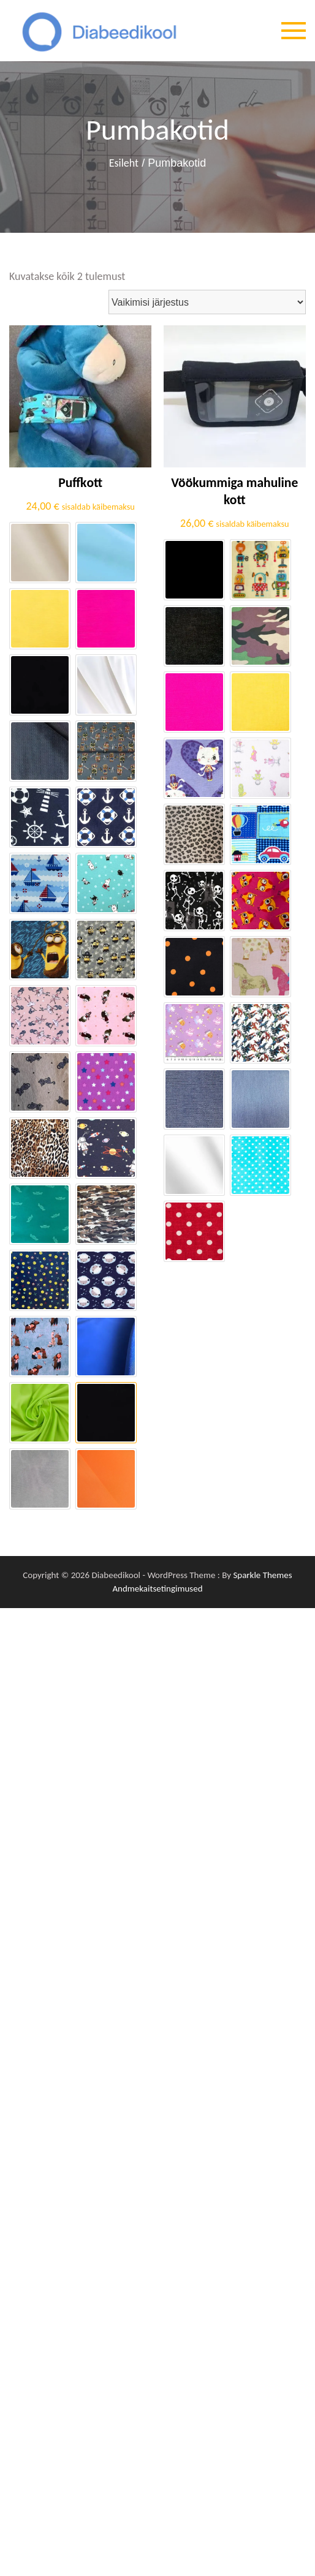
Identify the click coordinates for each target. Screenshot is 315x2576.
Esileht (124, 163)
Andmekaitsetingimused (157, 1588)
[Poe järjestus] (207, 302)
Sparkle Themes (262, 1575)
